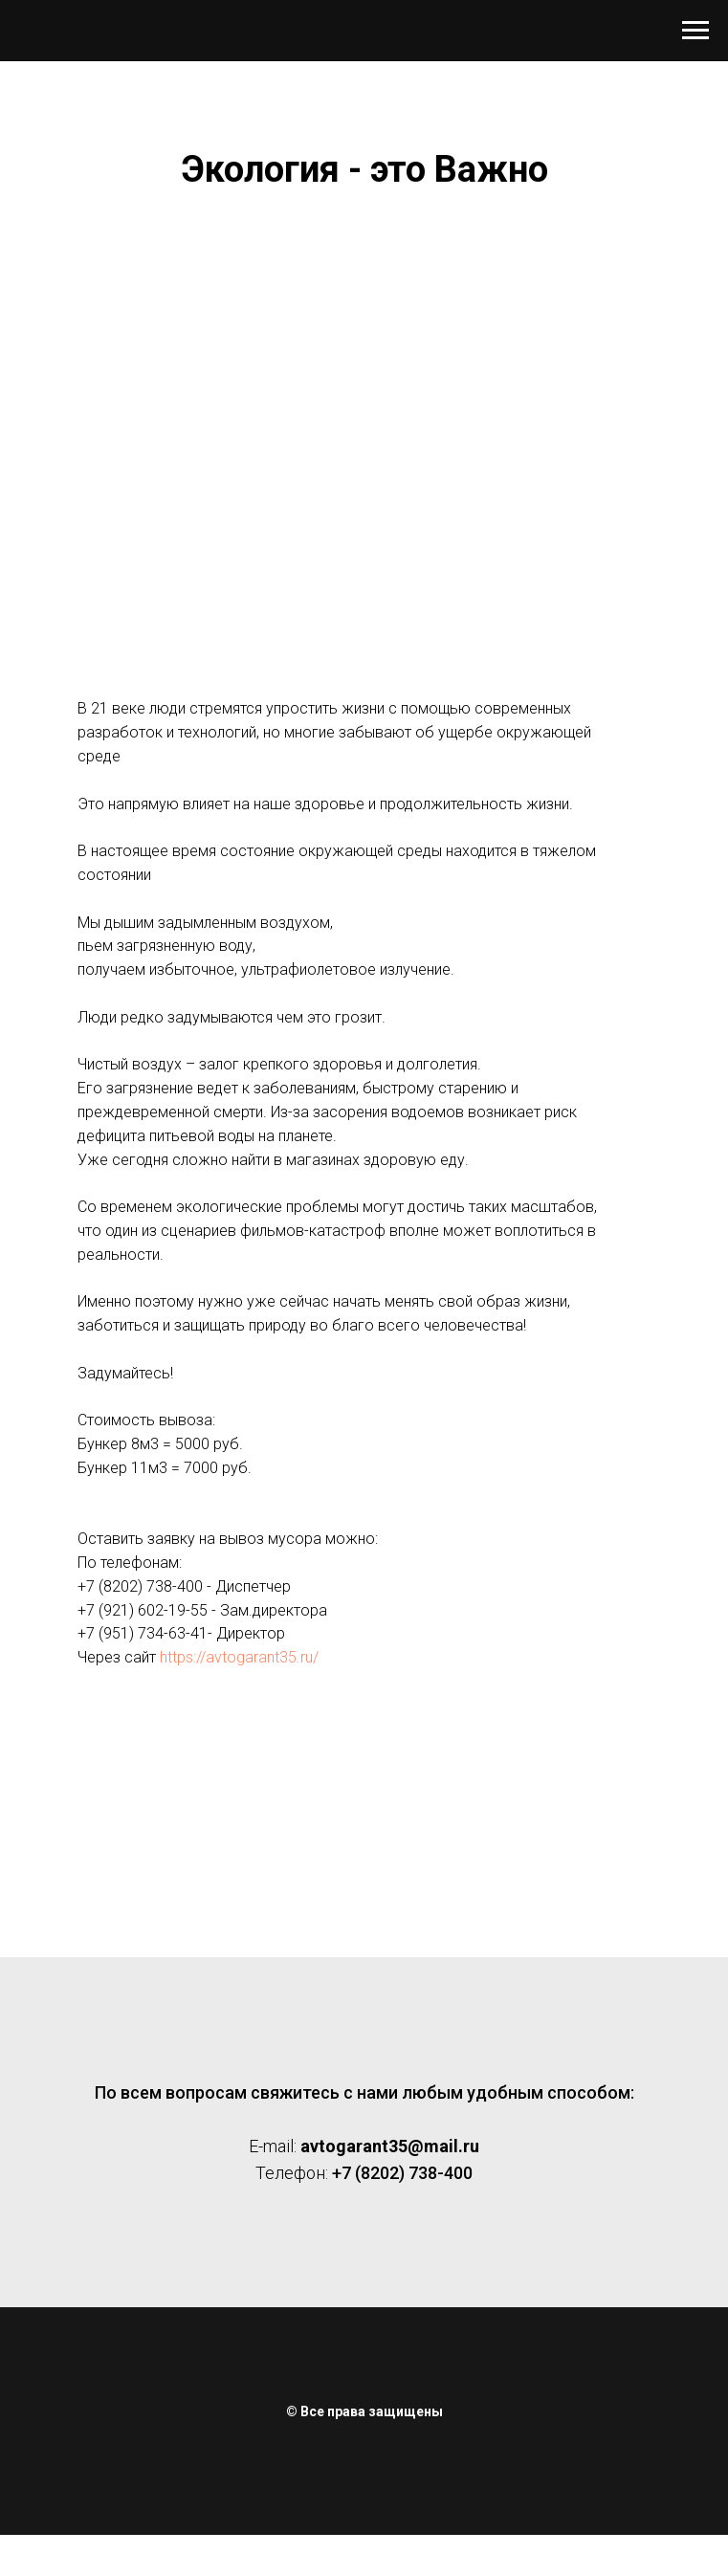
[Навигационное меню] (695, 30)
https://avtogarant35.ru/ (239, 1657)
